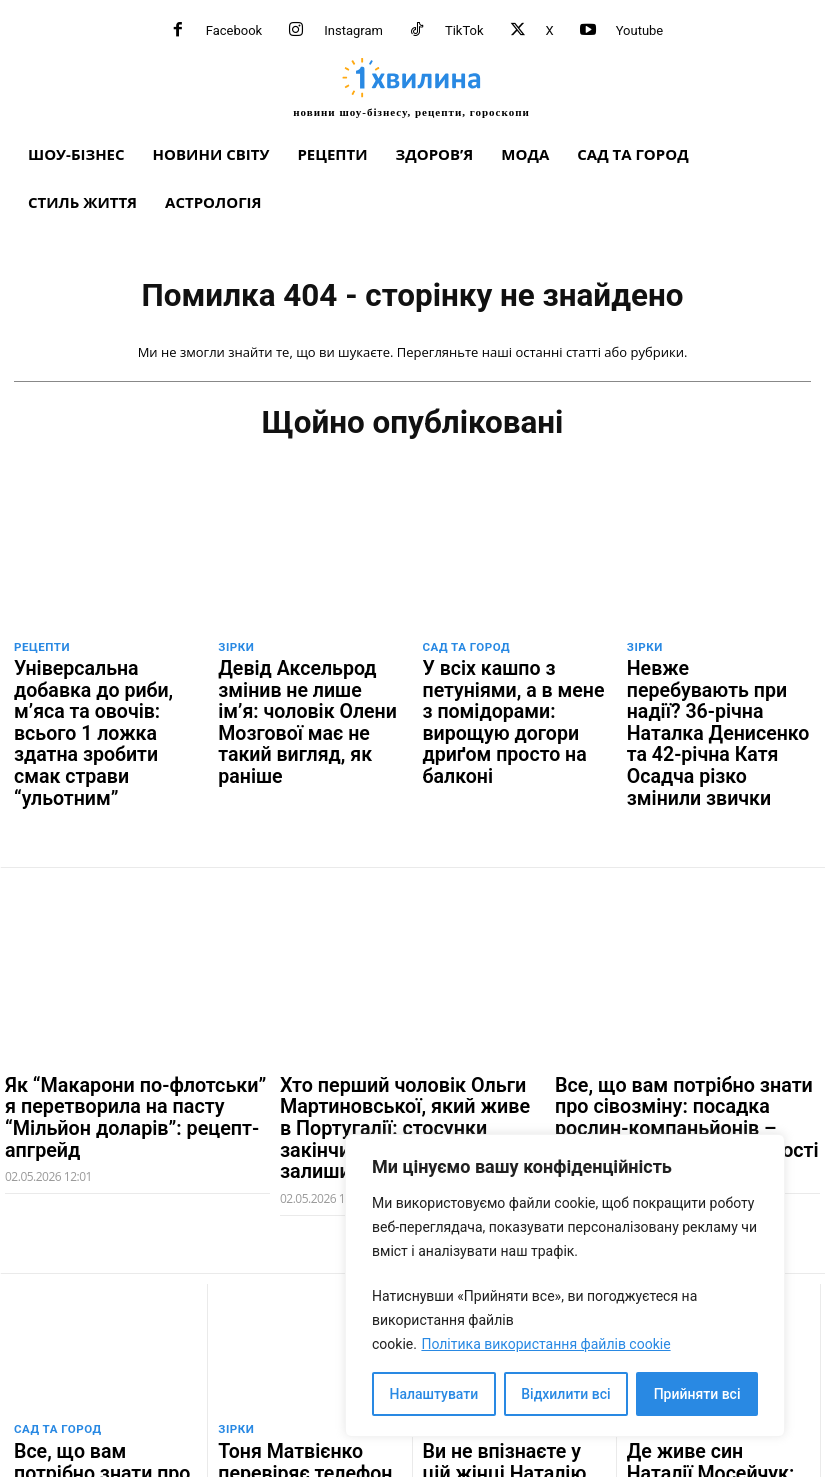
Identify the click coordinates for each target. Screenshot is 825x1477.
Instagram (353, 30)
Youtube (640, 30)
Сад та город (465, 648)
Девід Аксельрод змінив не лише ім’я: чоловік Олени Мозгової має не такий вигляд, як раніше (308, 689)
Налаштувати (434, 1394)
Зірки (235, 648)
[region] (565, 1285)
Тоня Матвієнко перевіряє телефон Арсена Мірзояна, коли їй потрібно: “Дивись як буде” (305, 1382)
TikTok (464, 30)
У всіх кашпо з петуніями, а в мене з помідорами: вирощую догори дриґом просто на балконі (513, 689)
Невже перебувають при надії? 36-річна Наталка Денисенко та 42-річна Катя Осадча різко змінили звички (719, 697)
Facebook (234, 30)
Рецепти (41, 648)
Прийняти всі (697, 1394)
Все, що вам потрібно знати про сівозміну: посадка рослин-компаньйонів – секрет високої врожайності (682, 1038)
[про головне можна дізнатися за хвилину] (411, 87)
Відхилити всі (565, 1394)
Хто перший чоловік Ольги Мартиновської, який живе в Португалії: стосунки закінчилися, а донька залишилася (394, 1047)
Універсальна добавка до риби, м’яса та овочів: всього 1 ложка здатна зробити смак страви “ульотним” (98, 697)
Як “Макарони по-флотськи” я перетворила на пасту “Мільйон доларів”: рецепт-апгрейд (132, 1028)
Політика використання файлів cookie (545, 1344)
